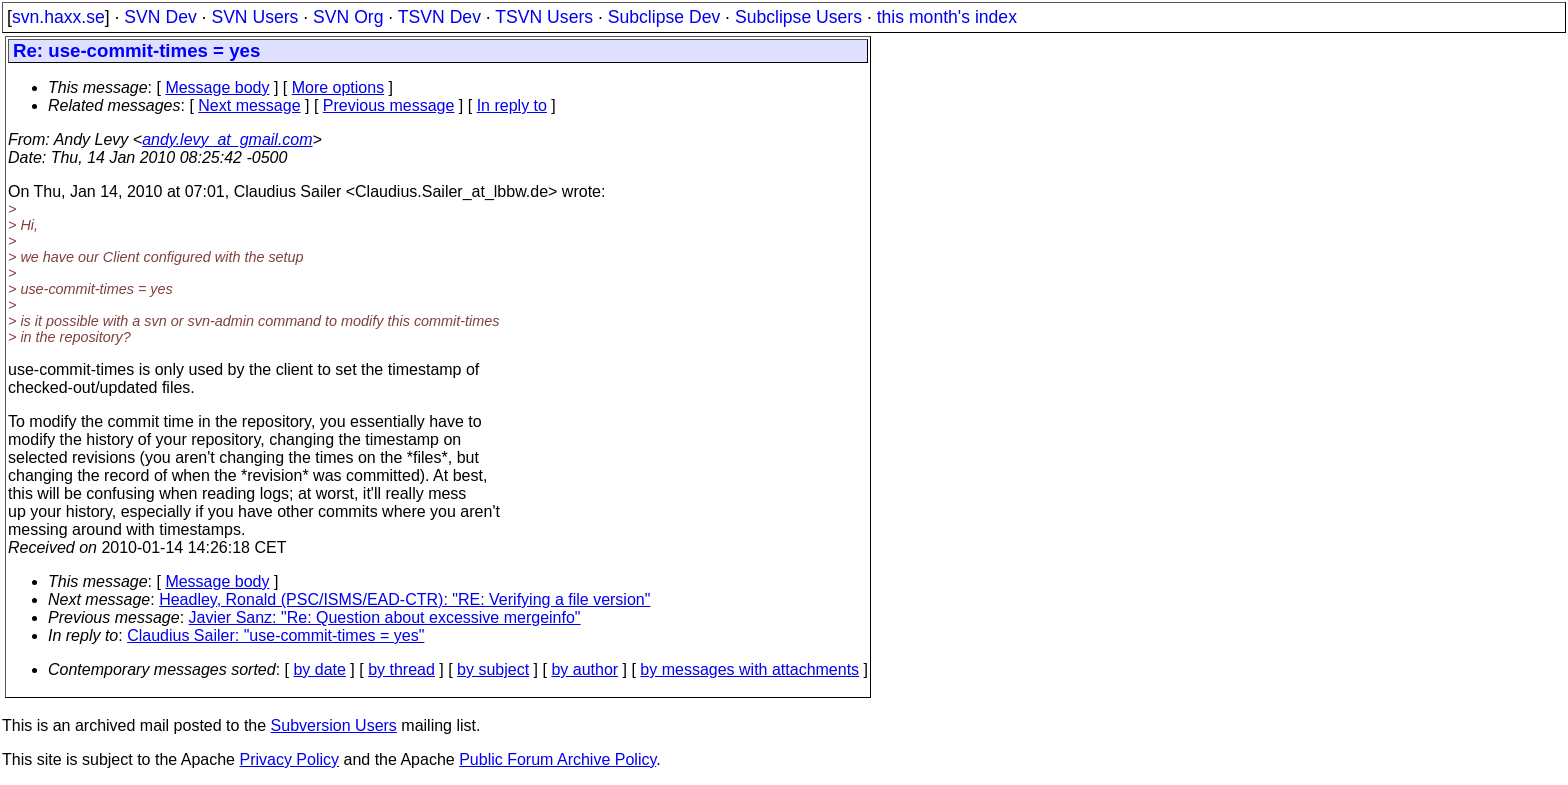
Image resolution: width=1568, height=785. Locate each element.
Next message (249, 105)
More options (338, 87)
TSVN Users (544, 17)
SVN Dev (160, 17)
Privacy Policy (289, 759)
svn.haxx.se (58, 17)
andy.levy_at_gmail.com (227, 139)
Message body (217, 87)
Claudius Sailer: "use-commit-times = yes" (275, 635)
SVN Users (254, 17)
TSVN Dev (439, 17)
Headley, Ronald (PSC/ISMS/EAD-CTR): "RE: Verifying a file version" (404, 599)
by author (584, 669)
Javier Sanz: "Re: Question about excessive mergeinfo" (385, 617)
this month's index (947, 17)
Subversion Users (334, 725)
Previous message (389, 105)
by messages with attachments (749, 669)
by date (319, 669)
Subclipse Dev (664, 17)
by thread (401, 669)
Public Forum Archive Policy (557, 759)
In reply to (512, 105)
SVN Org (348, 17)
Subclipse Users (798, 17)
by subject (493, 669)
